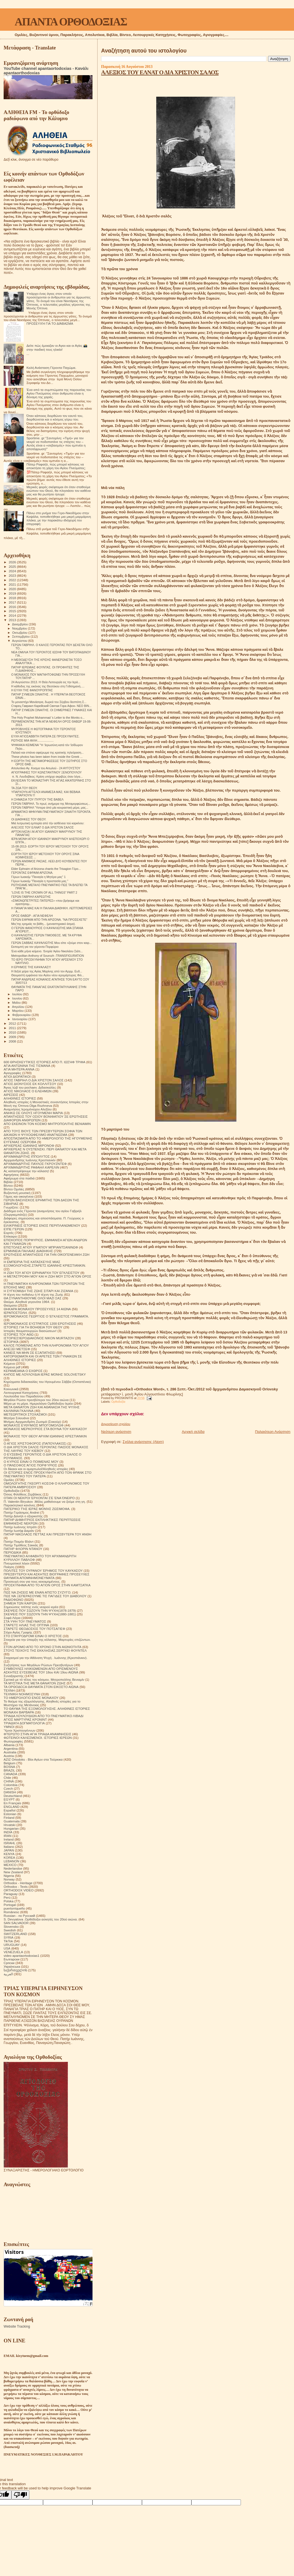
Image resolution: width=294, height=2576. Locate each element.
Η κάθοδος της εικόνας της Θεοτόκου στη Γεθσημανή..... (47, 686)
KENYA (9, 1854)
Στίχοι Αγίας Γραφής (18, 1632)
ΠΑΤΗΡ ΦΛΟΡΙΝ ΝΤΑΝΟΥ (23, 1549)
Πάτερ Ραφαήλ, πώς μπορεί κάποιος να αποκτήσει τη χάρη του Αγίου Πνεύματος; (56, 466)
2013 (13, 620)
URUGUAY (12, 1944)
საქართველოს (15, 1970)
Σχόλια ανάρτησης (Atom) (143, 1442)
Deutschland (13, 1796)
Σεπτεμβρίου (21, 636)
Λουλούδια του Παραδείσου (23, 1396)
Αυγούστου (20, 640)
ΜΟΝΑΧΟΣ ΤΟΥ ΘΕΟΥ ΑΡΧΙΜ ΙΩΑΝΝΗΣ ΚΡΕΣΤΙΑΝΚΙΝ (45, 1436)
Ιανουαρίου (20, 1019)
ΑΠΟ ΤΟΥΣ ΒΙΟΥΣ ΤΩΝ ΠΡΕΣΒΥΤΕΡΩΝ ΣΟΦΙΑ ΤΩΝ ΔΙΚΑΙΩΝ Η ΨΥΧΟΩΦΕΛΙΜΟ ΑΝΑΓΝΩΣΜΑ (43, 1132)
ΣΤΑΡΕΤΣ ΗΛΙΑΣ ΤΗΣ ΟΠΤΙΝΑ (26, 1625)
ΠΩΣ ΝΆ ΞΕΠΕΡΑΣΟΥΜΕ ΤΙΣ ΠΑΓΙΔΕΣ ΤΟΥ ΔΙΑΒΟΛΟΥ (45, 1596)
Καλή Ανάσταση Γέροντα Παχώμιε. (51, 367)
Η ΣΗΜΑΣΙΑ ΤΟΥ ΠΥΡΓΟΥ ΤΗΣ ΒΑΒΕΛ (37, 799)
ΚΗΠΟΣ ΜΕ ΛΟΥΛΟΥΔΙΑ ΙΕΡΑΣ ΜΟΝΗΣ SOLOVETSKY (45, 1374)
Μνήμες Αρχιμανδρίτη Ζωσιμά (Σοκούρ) (32, 1421)
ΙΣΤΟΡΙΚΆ (11, 1341)
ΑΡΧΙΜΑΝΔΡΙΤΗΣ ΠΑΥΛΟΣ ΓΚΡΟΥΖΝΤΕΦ (35, 1163)
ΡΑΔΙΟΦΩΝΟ (13, 1599)
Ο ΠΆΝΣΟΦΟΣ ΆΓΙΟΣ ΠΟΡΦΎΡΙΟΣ (30, 1465)
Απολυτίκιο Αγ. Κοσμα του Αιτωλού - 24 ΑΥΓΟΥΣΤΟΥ (45, 768)
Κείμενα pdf (12, 1367)
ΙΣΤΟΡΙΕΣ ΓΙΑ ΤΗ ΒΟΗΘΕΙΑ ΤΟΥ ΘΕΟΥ (33, 1327)
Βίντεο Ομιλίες (14, 1189)
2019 (13, 593)
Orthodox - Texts (16, 1886)
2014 (13, 615)
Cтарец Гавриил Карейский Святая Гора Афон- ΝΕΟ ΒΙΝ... (51, 705)
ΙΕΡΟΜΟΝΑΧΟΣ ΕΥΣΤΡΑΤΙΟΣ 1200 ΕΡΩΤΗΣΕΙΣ (40, 1323)
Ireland (9, 1839)
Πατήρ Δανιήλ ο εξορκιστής (23, 1516)
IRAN (7, 1835)
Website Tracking (17, 2326)
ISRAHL (9, 1843)
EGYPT (9, 1799)
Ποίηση (9, 1567)
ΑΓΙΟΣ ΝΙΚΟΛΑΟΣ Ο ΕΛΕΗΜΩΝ (28, 1091)
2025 (13, 566)
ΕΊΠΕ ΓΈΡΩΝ (14, 1229)
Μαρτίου (18, 1010)
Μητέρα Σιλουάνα (16, 1418)
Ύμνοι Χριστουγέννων (19, 1730)
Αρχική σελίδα (193, 1432)
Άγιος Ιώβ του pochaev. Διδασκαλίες (30, 1087)
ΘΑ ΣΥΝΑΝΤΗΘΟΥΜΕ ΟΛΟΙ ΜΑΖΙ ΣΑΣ (32, 1298)
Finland (9, 1817)
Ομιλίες (9, 1480)
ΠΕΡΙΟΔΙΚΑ (12, 1552)
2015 (13, 611)
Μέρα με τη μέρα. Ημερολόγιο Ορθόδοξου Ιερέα (38, 1403)
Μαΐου (17, 1002)
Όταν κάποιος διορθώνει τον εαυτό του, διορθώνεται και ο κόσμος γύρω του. (55, 417)
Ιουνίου (17, 998)
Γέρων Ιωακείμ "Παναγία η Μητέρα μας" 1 (38, 877)
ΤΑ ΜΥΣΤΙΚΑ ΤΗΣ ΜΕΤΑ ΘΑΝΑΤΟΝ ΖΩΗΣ (35, 1683)
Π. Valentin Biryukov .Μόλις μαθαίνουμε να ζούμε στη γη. (45, 1501)
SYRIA (8, 1937)
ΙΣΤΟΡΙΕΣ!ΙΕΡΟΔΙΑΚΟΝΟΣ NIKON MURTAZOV (39, 1338)
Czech (8, 1788)
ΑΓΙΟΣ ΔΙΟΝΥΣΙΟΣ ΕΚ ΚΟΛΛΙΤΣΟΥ (30, 1084)
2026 (13, 562)
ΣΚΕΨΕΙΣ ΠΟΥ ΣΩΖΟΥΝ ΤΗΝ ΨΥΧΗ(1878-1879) (40, 1610)
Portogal (10, 1905)
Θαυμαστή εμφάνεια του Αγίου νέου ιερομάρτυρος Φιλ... (47, 975)
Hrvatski (9, 1825)
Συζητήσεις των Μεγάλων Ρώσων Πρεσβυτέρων (38, 1665)
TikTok (8, 1941)
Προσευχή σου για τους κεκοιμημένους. (32, 1581)
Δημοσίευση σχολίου (115, 1424)
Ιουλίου (17, 994)
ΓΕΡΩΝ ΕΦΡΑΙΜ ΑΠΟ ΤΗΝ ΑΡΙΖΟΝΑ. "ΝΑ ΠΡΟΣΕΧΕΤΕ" (49, 919)
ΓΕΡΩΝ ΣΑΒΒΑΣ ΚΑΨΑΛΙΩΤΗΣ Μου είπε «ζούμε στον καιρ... (51, 942)
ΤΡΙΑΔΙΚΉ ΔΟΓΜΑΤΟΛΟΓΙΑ (24, 1723)
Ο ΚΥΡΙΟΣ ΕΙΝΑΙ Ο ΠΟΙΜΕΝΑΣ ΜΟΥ (31, 1461)
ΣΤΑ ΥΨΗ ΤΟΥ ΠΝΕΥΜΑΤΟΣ (25, 1621)
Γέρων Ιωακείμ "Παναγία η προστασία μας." (39, 881)
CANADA (10, 1774)
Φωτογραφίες (13, 1741)
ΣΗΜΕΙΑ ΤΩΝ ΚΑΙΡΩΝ (20, 1603)
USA (7, 1948)
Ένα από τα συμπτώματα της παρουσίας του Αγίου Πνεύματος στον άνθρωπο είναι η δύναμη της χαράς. (59, 393)
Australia (10, 1752)
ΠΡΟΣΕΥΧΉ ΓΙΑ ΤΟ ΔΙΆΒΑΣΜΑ (50, 323)
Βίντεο (8, 1185)
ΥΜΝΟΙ (9, 1727)
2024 (13, 571)
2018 (13, 598)
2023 (13, 575)
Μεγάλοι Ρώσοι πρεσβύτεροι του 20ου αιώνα (36, 1400)
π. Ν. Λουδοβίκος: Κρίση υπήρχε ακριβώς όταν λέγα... (46, 776)
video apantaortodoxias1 (21, 1955)
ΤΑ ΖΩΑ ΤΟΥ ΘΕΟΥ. (24, 788)
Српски (9, 1963)
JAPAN (9, 1850)
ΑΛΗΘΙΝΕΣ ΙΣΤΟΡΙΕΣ (20, 1098)
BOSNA (9, 1766)
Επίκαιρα (10, 1236)
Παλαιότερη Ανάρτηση (272, 1432)
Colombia (11, 1785)
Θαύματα (10, 1305)
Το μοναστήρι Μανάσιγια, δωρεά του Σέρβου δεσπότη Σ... (48, 702)
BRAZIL (9, 1770)
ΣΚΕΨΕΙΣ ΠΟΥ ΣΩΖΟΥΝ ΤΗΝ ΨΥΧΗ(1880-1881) (40, 1614)
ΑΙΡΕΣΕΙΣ (11, 1094)
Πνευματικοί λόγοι (16, 1563)
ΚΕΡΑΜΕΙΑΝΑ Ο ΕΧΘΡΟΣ (23, 1371)
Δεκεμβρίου (20, 624)
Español (9, 1810)
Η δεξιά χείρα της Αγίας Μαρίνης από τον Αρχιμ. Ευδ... (46, 971)
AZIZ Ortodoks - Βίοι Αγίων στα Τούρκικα (33, 1759)
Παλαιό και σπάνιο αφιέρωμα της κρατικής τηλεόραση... (47, 752)
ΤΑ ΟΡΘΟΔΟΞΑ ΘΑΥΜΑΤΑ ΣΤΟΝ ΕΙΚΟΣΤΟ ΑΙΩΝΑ (41, 1687)
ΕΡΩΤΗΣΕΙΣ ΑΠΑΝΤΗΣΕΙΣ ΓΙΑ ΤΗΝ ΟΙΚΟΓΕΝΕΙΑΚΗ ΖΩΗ (46, 1254)
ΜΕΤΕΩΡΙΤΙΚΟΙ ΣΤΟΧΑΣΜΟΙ (25, 1414)
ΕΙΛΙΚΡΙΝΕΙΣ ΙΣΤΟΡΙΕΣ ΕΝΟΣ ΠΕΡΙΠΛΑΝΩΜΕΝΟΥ (42, 1225)
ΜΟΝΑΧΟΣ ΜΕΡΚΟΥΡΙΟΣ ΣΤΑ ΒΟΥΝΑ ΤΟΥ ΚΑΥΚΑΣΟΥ (45, 1429)
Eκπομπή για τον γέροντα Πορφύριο (34, 946)
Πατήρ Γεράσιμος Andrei (21, 1512)
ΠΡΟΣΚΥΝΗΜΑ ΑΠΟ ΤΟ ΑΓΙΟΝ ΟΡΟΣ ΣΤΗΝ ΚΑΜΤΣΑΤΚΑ (47, 1585)
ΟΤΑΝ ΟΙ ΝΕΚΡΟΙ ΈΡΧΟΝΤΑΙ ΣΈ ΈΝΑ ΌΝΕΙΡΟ (39, 1498)
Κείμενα (9, 1363)
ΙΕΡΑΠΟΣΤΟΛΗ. (16, 1312)
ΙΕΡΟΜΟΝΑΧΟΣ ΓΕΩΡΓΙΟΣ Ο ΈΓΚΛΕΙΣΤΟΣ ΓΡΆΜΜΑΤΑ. (46, 1316)
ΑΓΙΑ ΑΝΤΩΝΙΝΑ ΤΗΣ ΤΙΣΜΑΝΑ (27, 1065)
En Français (12, 1803)
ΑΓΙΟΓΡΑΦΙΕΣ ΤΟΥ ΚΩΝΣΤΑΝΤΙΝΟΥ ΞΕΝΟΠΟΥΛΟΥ (46, 772)
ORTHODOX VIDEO (19, 1890)
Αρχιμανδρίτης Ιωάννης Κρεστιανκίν (30, 1160)
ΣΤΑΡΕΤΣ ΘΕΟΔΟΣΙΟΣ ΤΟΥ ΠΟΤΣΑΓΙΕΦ (34, 1628)
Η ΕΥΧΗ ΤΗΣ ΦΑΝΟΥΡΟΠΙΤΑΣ (32, 690)
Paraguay (11, 1894)
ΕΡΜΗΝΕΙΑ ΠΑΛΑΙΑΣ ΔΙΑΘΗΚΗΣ (28, 1251)
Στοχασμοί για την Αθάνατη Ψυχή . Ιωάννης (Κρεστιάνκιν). (45, 1657)
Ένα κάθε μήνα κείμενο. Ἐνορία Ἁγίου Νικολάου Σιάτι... (47, 951)
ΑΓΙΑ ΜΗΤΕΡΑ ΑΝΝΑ (19, 1069)
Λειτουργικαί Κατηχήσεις (21, 1392)
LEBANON (11, 1861)
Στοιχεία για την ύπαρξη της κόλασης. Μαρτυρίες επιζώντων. (47, 1639)
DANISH (10, 1792)
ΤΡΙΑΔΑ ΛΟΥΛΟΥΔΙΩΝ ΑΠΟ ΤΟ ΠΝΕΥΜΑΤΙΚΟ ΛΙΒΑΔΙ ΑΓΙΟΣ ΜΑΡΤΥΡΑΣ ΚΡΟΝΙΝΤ (44, 1717)
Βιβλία (8, 1182)
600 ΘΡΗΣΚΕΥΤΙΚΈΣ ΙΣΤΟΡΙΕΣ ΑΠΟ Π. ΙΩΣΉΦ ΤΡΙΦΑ (44, 1062)
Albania (9, 1745)
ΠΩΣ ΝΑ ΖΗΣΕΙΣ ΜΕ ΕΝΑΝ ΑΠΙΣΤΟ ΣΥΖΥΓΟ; (37, 1592)
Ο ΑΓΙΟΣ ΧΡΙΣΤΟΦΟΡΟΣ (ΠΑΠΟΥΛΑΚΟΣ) (35, 1443)
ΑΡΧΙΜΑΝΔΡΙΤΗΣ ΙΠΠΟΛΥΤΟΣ (27, 1156)
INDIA (8, 1832)
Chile (7, 1777)
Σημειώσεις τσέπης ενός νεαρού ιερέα (31, 1607)
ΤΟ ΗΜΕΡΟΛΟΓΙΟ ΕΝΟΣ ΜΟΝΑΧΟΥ (31, 1697)
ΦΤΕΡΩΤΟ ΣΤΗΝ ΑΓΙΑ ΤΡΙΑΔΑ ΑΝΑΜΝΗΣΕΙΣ (37, 1734)
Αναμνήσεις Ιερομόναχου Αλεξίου (28, 1109)
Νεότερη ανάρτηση (116, 1432)
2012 (13, 1023)
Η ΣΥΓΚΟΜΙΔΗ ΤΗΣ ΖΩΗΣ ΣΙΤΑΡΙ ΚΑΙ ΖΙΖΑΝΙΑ (38, 1291)
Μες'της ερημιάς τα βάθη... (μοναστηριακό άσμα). (43, 923)
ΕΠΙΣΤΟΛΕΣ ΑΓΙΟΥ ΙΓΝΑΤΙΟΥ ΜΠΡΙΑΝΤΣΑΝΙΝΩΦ (41, 1247)
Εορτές (9, 1232)
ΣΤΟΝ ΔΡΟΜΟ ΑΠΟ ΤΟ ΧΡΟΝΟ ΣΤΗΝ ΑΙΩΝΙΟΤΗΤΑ (42, 1647)
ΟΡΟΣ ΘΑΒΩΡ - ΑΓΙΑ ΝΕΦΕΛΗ (32, 915)
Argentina (11, 1748)
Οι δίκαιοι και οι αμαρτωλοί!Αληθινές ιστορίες (36, 1469)
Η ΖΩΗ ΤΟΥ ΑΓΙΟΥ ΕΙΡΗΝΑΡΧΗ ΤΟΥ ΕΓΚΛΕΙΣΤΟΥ (41, 1272)
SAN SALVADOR (16, 1923)
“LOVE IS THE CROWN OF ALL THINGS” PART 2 (44, 892)
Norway (9, 1879)
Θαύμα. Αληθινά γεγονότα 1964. (27, 1302)
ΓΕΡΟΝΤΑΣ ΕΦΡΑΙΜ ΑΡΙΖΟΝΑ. (32, 872)
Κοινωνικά (11, 1389)
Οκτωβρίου (20, 632)
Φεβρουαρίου (22, 1015)
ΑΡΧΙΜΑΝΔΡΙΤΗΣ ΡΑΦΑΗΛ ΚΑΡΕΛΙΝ (31, 1167)
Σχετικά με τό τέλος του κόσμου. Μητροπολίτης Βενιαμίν (44, 1679)
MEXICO (10, 1865)
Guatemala (12, 1821)
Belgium (9, 1763)
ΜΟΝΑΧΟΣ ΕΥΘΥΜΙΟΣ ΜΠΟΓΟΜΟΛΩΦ (33, 1425)
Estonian (10, 1814)
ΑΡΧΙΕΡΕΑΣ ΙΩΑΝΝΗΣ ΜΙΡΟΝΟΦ (29, 1145)
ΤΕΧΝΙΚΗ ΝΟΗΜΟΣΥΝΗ (22, 1694)
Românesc (11, 1912)
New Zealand (13, 1872)
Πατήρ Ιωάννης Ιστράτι (20, 1527)
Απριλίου (18, 1006)
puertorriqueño (14, 1908)
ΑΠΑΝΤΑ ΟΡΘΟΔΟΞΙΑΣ (71, 22)
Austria (9, 1756)
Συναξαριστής (13, 1676)
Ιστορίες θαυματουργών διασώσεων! (30, 1331)
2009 (13, 1037)
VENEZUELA (13, 1952)
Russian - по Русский (19, 1915)
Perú (7, 1897)
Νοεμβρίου (20, 628)
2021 (13, 584)
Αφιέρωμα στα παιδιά (19, 1178)
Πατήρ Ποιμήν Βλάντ (19, 1541)
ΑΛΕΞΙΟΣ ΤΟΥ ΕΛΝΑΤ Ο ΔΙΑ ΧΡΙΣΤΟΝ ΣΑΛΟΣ (160, 72)
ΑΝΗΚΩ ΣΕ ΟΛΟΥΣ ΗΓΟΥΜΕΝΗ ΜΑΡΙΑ (33, 1113)
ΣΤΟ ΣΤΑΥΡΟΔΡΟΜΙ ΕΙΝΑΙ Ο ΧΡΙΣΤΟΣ (33, 1636)
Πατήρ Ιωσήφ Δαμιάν (19, 1530)
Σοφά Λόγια (12, 1618)
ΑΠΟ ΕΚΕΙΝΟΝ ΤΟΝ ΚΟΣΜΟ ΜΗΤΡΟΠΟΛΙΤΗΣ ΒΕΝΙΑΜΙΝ (47, 1124)
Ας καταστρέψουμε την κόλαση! (26, 1171)
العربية (8, 1974)
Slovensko (11, 1926)
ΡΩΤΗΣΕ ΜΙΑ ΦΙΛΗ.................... (32, 740)
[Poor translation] (20, 2494)
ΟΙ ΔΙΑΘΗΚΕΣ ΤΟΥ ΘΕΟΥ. (28, 819)
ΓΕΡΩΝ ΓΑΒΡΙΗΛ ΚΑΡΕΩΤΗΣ (31, 896)
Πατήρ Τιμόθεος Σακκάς (21, 1545)
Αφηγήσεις (11, 1174)
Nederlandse (13, 1868)
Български (11, 1959)
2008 (13, 1041)
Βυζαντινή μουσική (17, 1193)
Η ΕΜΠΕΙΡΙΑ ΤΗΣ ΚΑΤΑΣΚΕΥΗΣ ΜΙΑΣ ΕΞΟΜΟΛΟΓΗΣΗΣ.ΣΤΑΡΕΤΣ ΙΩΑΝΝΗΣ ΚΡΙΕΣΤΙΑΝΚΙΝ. (45, 1263)
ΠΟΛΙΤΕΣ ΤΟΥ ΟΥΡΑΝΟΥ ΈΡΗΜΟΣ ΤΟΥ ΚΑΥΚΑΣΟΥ (43, 1570)
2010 (13, 1032)
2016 (13, 607)
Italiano (9, 1846)
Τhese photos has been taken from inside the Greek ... (46, 756)
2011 (13, 1028)
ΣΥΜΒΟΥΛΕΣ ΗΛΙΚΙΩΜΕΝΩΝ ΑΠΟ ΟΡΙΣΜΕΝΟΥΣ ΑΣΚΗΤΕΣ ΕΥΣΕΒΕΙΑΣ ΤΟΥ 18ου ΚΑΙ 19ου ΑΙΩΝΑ (41, 1670)
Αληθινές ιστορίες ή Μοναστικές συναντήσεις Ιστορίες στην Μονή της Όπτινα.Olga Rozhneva (46, 1103)
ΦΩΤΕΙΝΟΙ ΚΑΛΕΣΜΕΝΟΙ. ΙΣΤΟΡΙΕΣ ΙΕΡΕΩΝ (38, 1737)
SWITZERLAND (15, 1934)
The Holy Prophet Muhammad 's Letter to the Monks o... (47, 717)
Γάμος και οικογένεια (19, 1196)
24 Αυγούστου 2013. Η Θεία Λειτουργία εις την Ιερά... (45, 682)
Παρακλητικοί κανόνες (19, 1505)
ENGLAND (12, 1806)
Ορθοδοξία (118, 1401)
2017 (13, 602)
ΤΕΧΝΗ (9, 1690)
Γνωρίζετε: (11, 1207)
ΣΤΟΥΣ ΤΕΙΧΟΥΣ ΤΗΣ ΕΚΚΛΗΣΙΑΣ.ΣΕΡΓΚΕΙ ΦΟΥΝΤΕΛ (45, 1650)
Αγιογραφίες (12, 1073)
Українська (12, 1966)
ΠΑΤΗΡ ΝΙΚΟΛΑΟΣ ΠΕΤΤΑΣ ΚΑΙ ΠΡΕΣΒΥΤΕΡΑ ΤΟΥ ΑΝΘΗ (47, 1534)
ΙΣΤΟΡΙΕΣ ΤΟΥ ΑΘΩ (19, 1334)
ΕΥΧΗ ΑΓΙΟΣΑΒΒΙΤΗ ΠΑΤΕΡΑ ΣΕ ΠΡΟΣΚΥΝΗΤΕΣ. (45, 736)
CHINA (9, 1781)
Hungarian (11, 1828)
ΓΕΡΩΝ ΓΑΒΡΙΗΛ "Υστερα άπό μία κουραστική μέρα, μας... (49, 807)
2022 (13, 580)
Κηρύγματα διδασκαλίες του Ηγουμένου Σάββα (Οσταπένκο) (47, 1381)
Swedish (10, 1930)
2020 (13, 589)
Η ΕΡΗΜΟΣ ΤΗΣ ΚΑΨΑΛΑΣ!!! (31, 967)
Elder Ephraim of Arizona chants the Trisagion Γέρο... (46, 868)
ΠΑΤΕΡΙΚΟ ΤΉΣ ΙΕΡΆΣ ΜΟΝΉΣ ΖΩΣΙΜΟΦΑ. (37, 1509)
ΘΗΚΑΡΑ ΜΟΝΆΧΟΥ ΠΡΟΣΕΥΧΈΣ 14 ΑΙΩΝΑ (37, 1309)
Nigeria (9, 1875)
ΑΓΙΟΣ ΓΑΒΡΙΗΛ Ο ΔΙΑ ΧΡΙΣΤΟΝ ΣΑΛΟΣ (33, 1080)
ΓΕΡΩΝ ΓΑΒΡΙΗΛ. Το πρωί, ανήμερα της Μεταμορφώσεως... (50, 803)
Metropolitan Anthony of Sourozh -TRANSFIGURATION (47, 955)
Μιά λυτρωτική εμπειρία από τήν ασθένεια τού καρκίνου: (47, 823)
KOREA (9, 1857)
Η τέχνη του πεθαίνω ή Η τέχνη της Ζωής (33, 1294)
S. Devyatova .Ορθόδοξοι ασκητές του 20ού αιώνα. (41, 1919)
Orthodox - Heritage (18, 1883)
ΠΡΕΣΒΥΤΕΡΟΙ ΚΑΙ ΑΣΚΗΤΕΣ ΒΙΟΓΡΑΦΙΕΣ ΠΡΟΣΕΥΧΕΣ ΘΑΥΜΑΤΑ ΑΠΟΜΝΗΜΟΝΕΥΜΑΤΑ (46, 1576)
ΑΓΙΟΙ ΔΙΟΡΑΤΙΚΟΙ (17, 1076)
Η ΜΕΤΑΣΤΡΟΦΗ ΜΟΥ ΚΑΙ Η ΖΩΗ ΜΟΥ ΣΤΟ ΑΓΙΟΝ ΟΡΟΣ (47, 1276)
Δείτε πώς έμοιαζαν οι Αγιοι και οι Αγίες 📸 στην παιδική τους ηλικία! (57, 347)
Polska (8, 1901)
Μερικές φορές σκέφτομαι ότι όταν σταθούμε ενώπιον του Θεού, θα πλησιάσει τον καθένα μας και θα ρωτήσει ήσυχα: (59, 490)
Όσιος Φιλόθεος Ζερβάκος (23, 1494)
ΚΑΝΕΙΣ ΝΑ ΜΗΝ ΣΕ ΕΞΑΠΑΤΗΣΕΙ (29, 1352)
